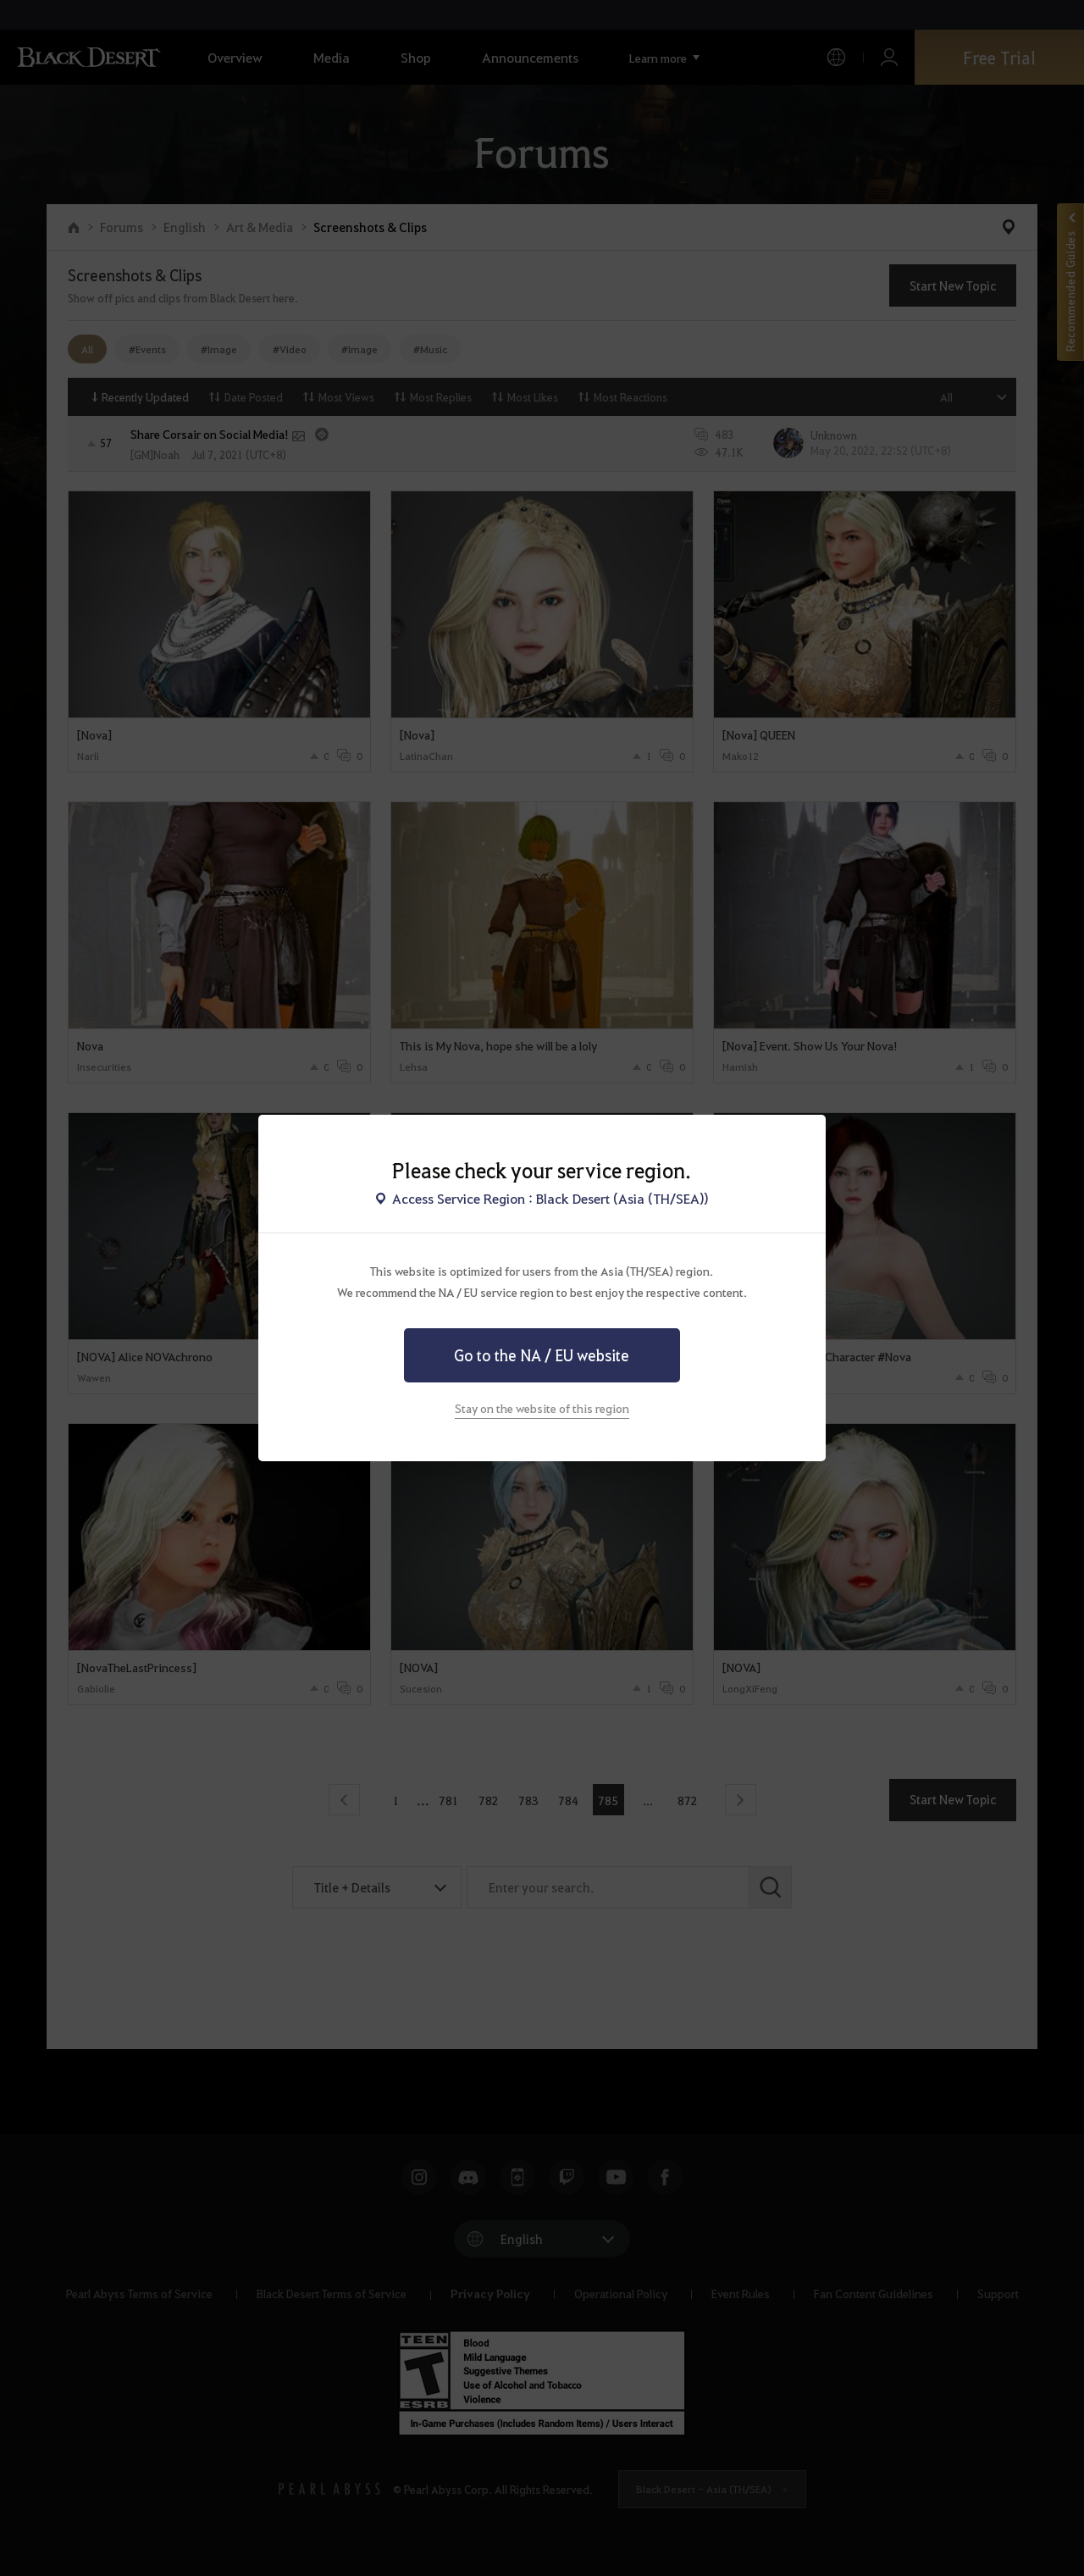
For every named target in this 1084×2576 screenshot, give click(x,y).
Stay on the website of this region (542, 1407)
